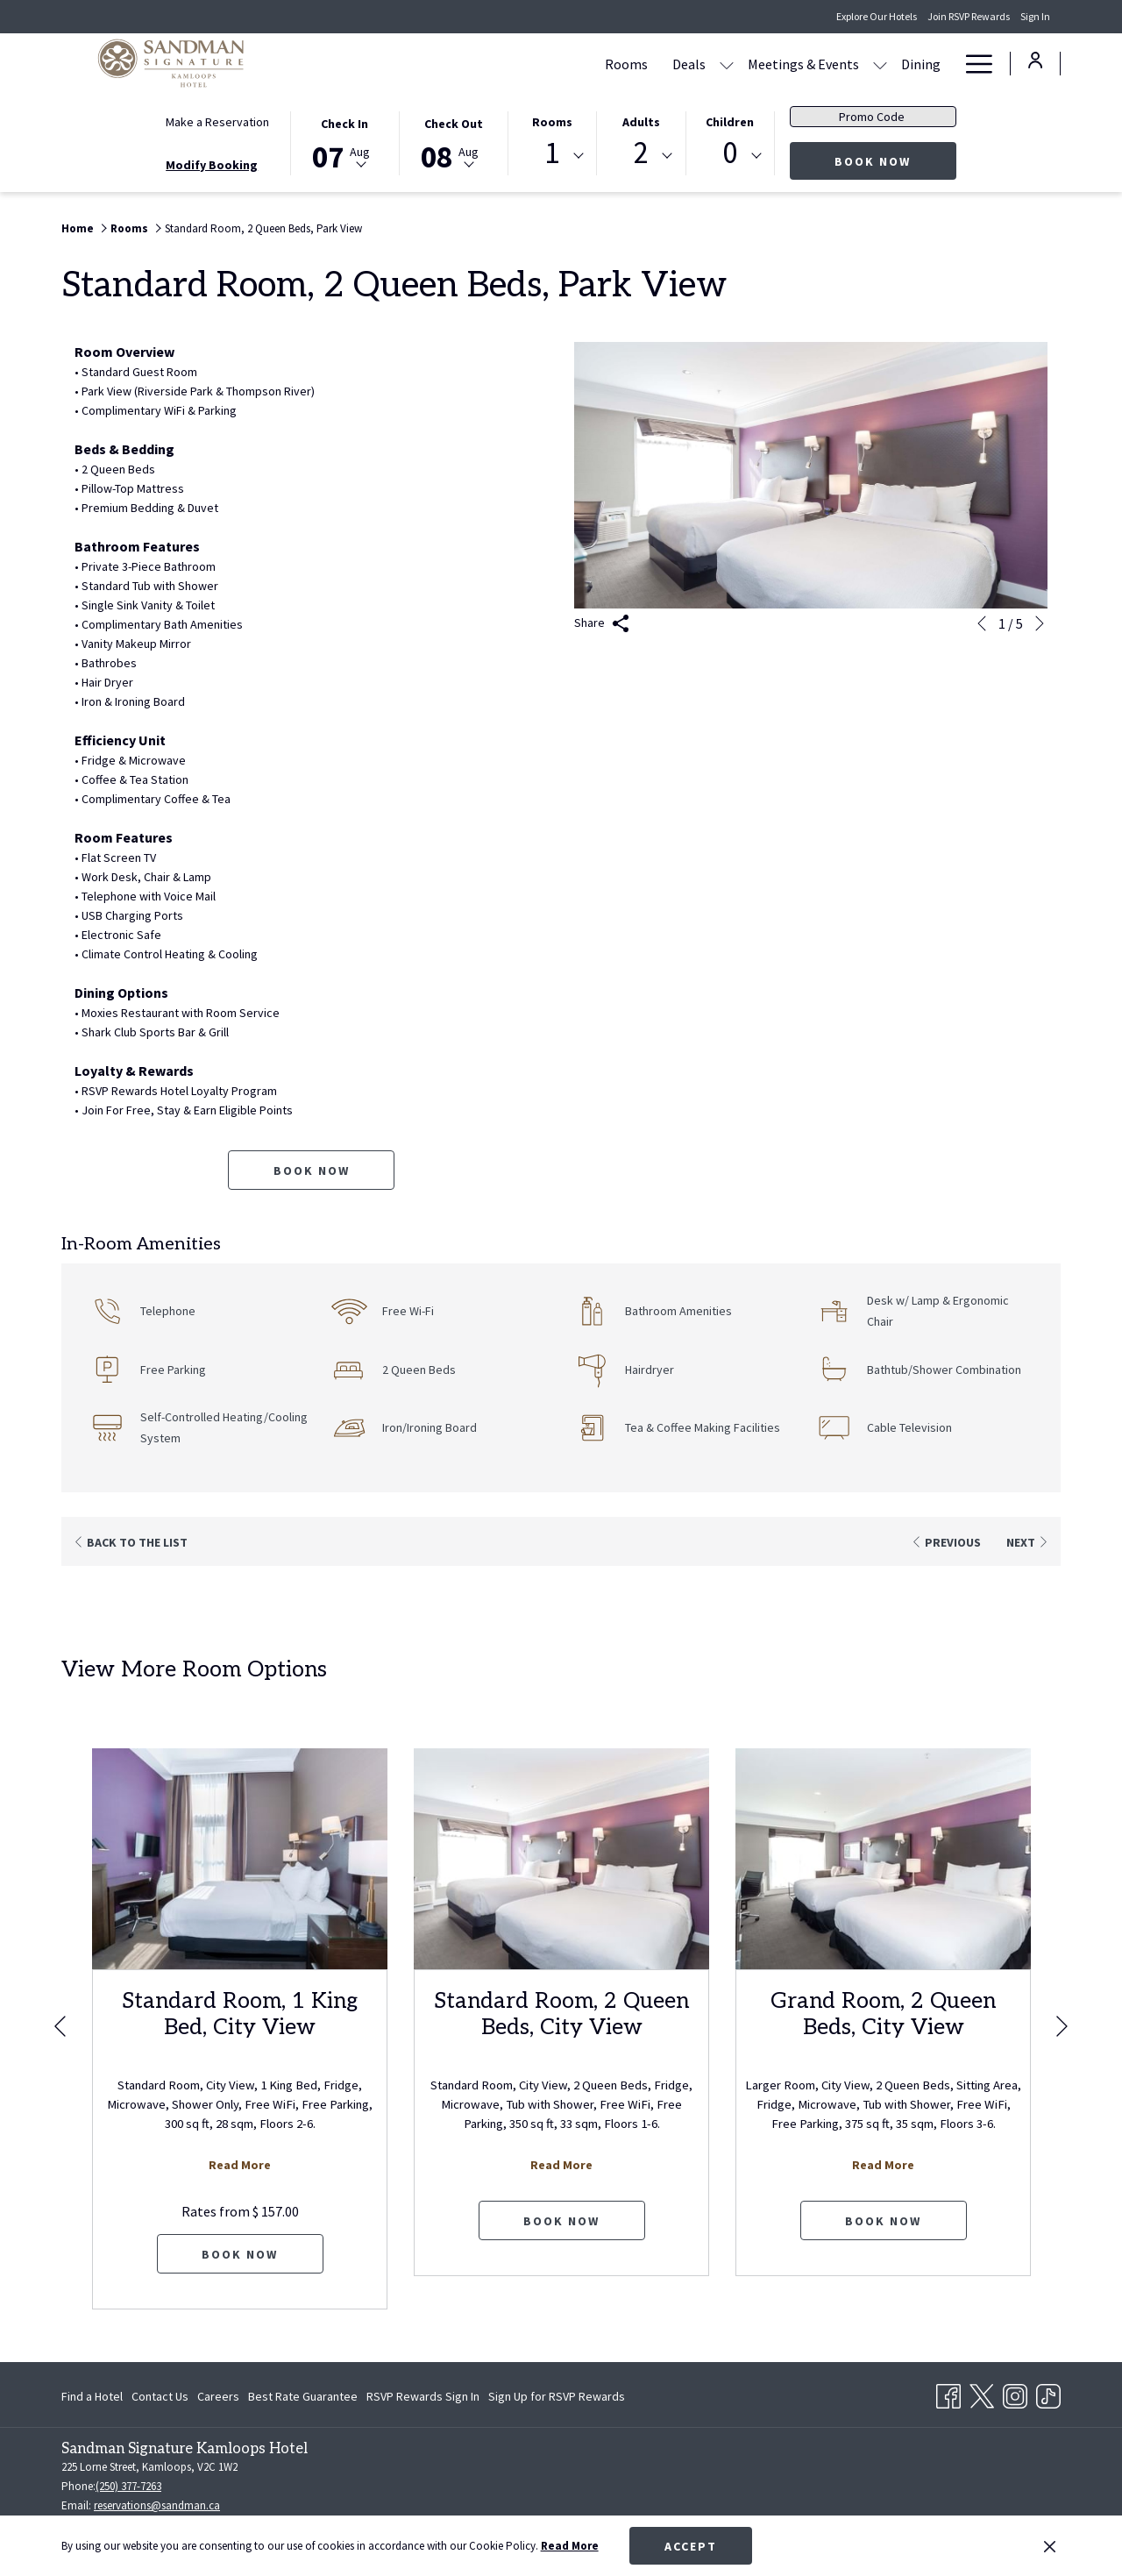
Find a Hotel (92, 2396)
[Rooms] (523, 63)
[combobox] (552, 156)
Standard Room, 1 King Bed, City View (240, 2014)
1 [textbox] (551, 153)
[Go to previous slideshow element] (982, 623)
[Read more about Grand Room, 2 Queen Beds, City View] (883, 1859)
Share (601, 624)
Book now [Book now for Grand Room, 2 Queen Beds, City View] (883, 2221)
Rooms (552, 122)
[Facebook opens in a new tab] (948, 2393)
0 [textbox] (729, 153)
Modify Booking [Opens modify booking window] (212, 165)
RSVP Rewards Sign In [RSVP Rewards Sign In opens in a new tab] (422, 2399)
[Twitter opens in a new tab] (981, 2393)
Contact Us (159, 2396)
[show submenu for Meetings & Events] (776, 63)
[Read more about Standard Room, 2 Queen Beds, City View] (561, 1859)
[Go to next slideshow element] (1039, 623)
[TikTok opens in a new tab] (1048, 2393)
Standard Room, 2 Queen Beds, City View (561, 2014)
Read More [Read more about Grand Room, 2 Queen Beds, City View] (883, 2165)
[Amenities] (892, 63)
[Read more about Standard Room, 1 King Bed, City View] (239, 1859)
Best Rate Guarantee (303, 2396)
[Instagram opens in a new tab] (1015, 2393)
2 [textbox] (641, 153)
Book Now (895, 161)
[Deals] (585, 63)
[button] (344, 142)
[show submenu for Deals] (623, 63)
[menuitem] (94, 2396)
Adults (641, 122)
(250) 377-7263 (128, 2486)
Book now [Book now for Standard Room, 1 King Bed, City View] (240, 2254)
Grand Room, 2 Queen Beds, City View (883, 2014)
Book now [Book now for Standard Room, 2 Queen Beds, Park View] (311, 1170)
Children (730, 122)
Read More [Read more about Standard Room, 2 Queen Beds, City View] (561, 2165)
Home (77, 228)
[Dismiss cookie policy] (1050, 2546)
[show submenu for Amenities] (944, 63)
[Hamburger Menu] (972, 63)
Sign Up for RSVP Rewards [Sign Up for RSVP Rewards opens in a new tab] (556, 2399)
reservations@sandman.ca (157, 2505)
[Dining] (817, 63)
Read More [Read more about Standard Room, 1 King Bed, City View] (240, 2165)
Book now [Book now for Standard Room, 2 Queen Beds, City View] (561, 2221)
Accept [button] (690, 2546)
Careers (218, 2396)
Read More (570, 2545)
